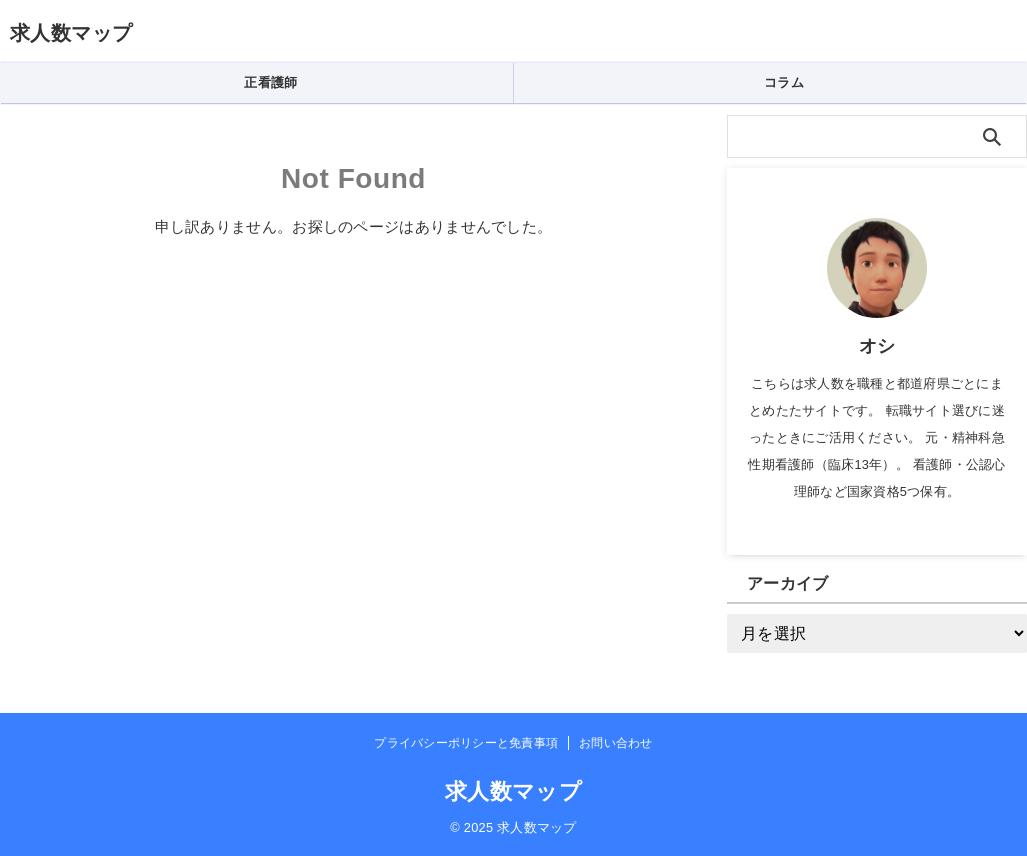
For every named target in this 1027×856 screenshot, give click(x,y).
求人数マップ (71, 33)
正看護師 (270, 82)
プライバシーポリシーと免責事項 (466, 743)
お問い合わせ (615, 743)
